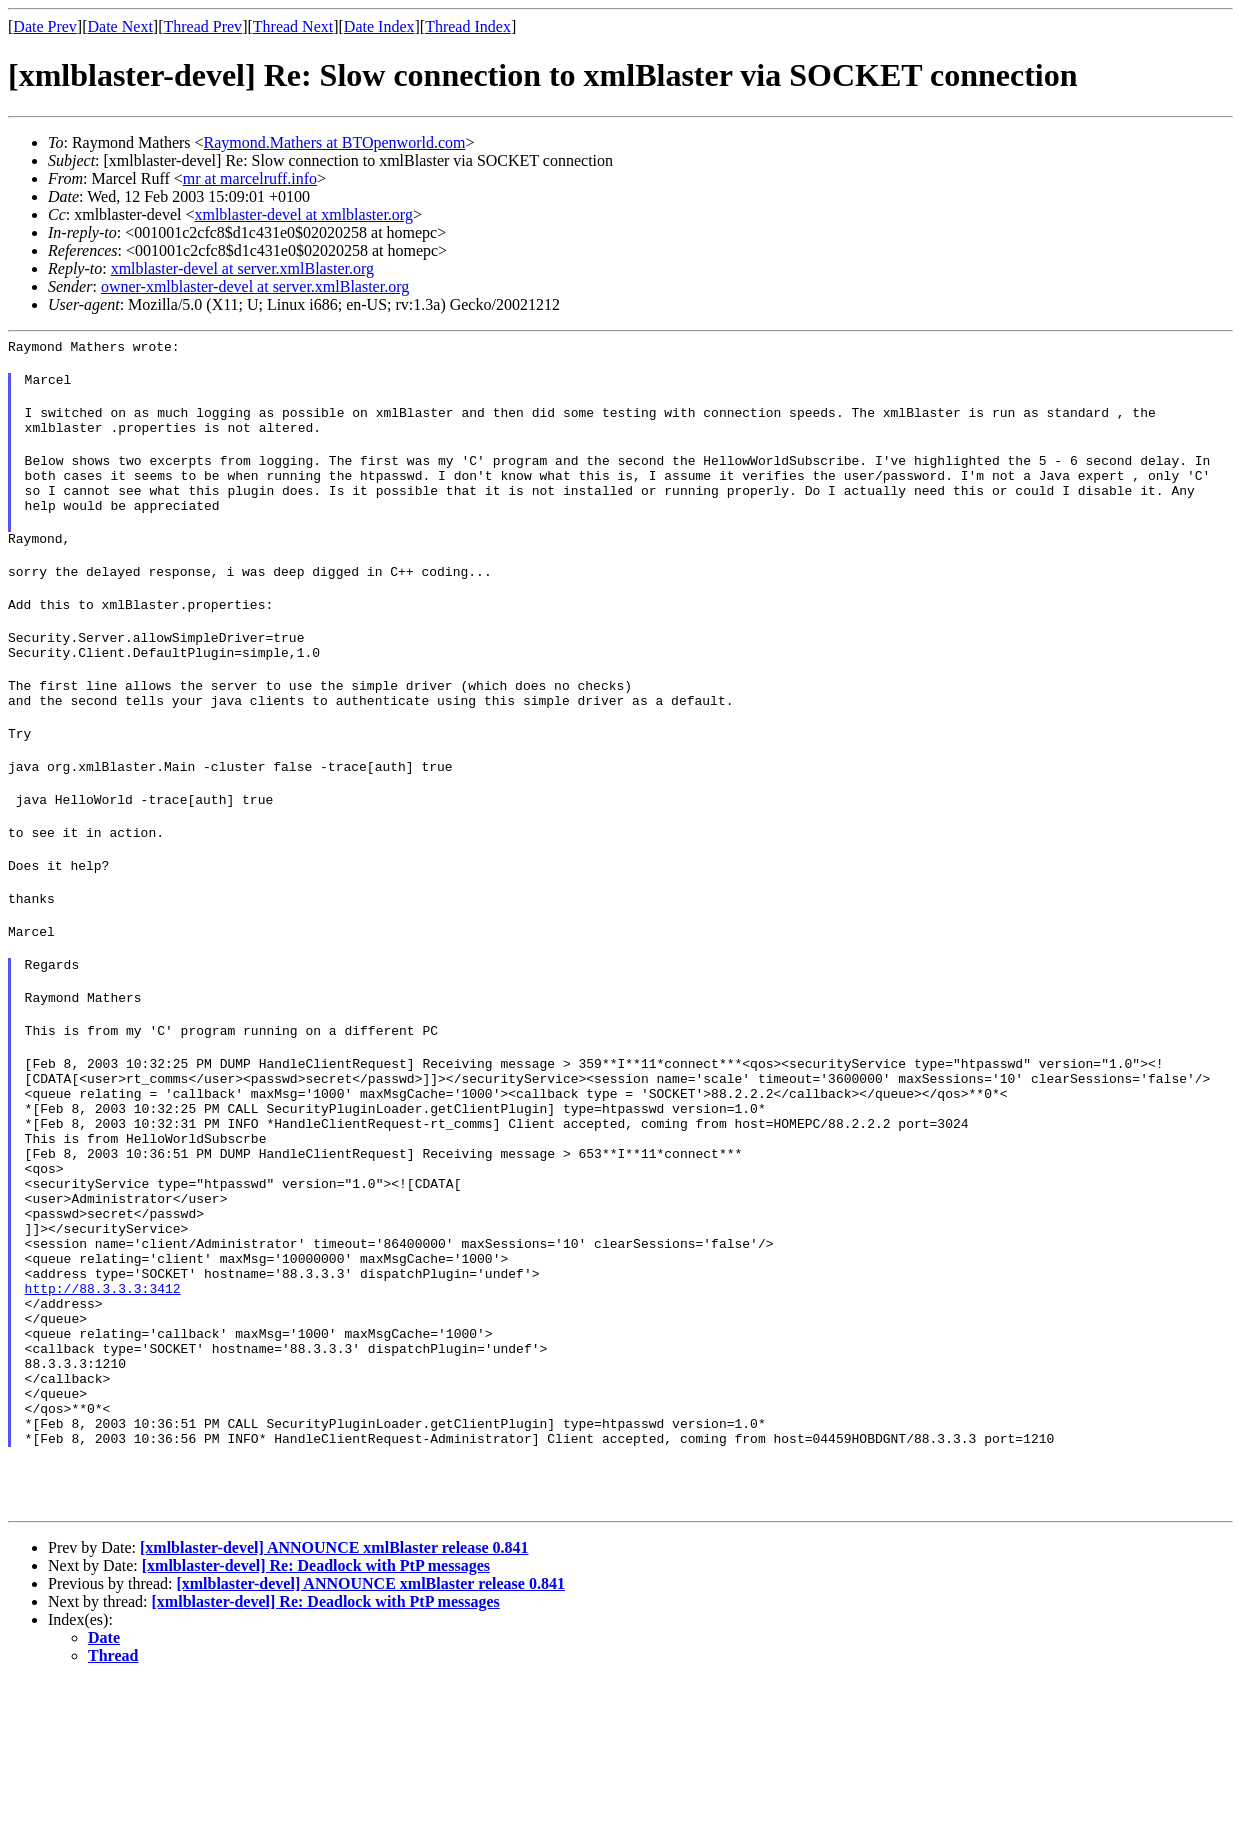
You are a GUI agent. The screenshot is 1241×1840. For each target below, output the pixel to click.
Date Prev (45, 26)
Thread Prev (202, 26)
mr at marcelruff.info (250, 178)
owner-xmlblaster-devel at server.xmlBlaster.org (255, 286)
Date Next (120, 26)
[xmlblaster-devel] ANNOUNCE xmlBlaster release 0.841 (334, 1706)
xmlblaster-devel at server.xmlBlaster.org (242, 268)
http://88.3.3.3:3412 (103, 1411)
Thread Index (468, 26)
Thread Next (293, 26)
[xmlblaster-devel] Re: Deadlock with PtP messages (316, 1724)
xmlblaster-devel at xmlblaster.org (303, 214)
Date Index (379, 26)
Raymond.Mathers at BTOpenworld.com (335, 142)
